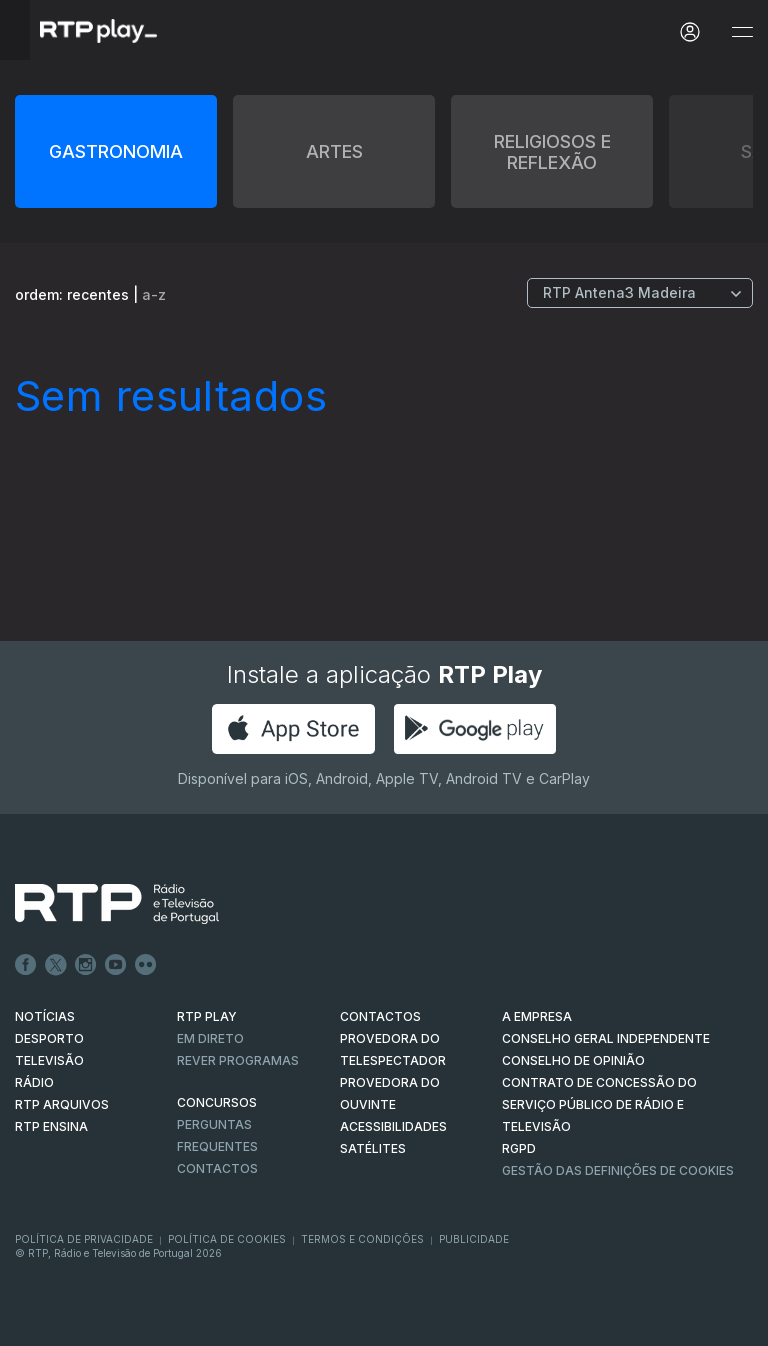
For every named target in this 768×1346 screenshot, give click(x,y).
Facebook (26, 965)
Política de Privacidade (84, 1239)
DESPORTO (49, 1038)
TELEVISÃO (49, 1060)
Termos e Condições (362, 1239)
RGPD (519, 1148)
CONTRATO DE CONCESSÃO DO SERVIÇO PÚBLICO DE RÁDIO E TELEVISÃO (599, 1104)
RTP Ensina (51, 1126)
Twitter (56, 965)
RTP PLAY (207, 1016)
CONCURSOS (217, 1102)
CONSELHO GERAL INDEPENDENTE (606, 1038)
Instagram (86, 965)
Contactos (217, 1168)
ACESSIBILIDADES (393, 1126)
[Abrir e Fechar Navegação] (742, 32)
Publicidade (474, 1239)
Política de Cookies (227, 1239)
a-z (154, 294)
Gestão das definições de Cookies (618, 1170)
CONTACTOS (380, 1016)
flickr (146, 965)
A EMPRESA (537, 1016)
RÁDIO (34, 1082)
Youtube (116, 965)
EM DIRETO (210, 1038)
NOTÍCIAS (45, 1016)
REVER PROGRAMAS (238, 1060)
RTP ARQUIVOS (62, 1104)
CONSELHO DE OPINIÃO (573, 1060)
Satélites (373, 1148)
